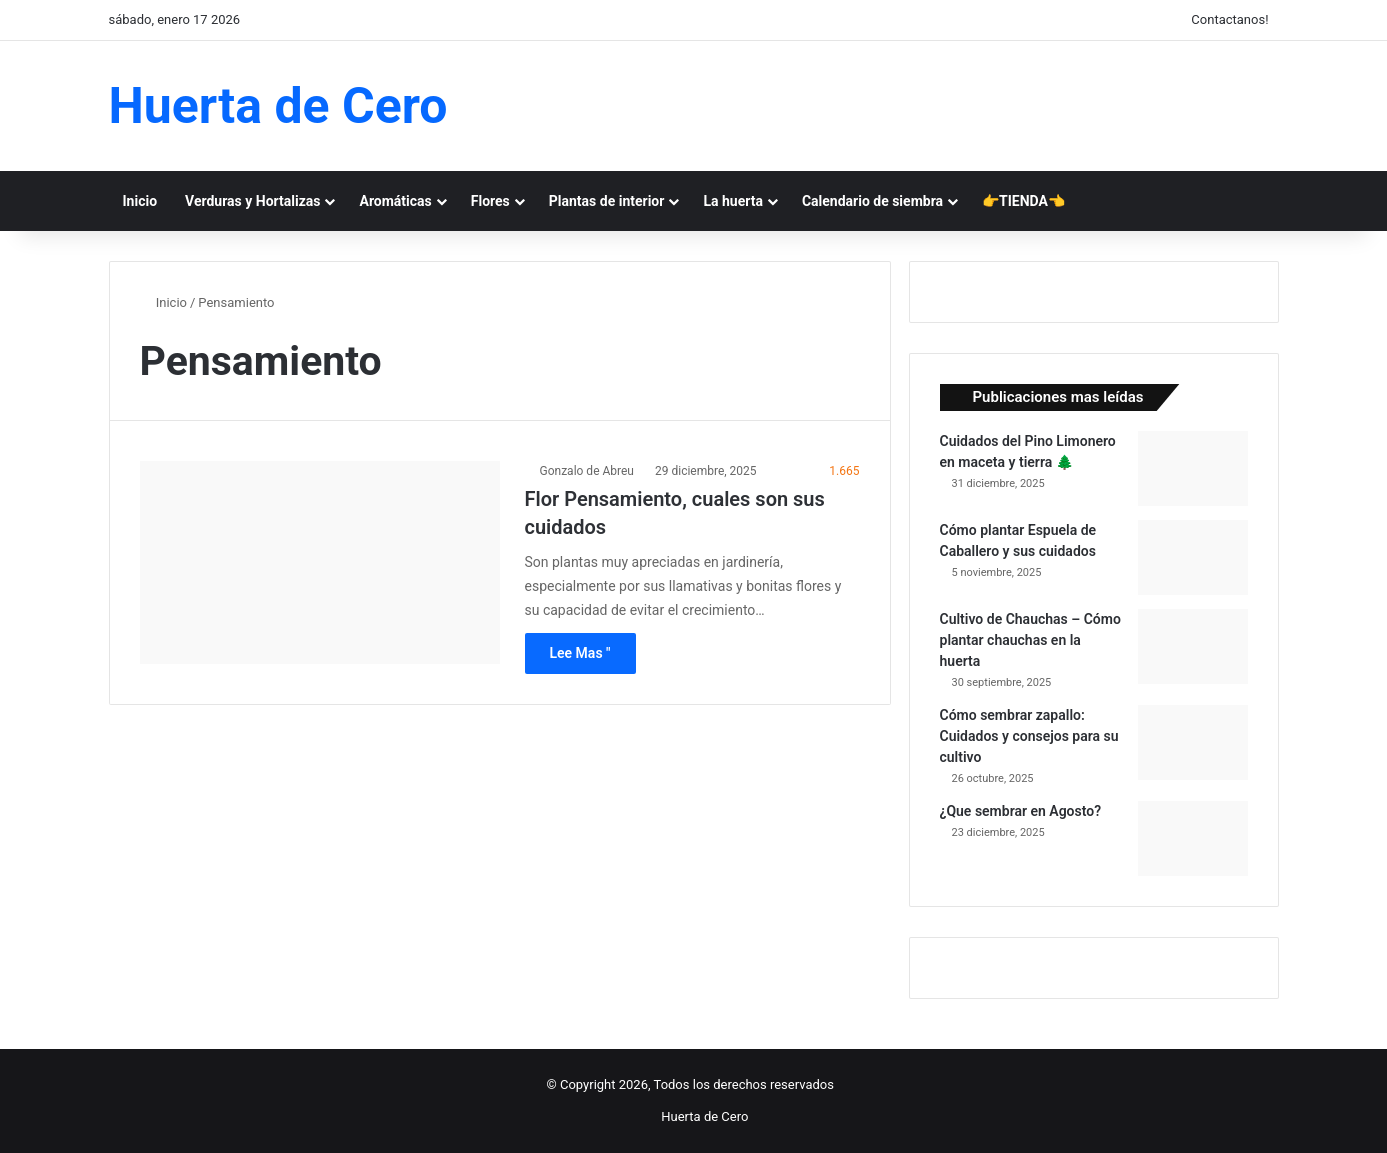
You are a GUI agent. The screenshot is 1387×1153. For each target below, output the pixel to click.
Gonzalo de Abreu (587, 471)
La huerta (733, 201)
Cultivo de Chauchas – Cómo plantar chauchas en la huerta (1030, 640)
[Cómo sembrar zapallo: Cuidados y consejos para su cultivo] (1193, 742)
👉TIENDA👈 (1023, 201)
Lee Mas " (580, 653)
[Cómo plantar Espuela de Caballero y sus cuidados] (1193, 557)
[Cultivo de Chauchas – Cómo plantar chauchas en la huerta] (1193, 646)
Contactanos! (1229, 19)
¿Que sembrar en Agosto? (1021, 811)
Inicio (140, 201)
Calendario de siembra (872, 201)
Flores (490, 201)
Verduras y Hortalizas (252, 201)
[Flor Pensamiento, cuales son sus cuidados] (320, 562)
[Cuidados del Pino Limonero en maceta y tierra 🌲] (1193, 468)
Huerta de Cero (704, 1116)
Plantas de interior (607, 201)
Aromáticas (395, 201)
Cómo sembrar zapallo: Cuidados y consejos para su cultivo (1029, 736)
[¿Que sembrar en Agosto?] (1193, 838)
